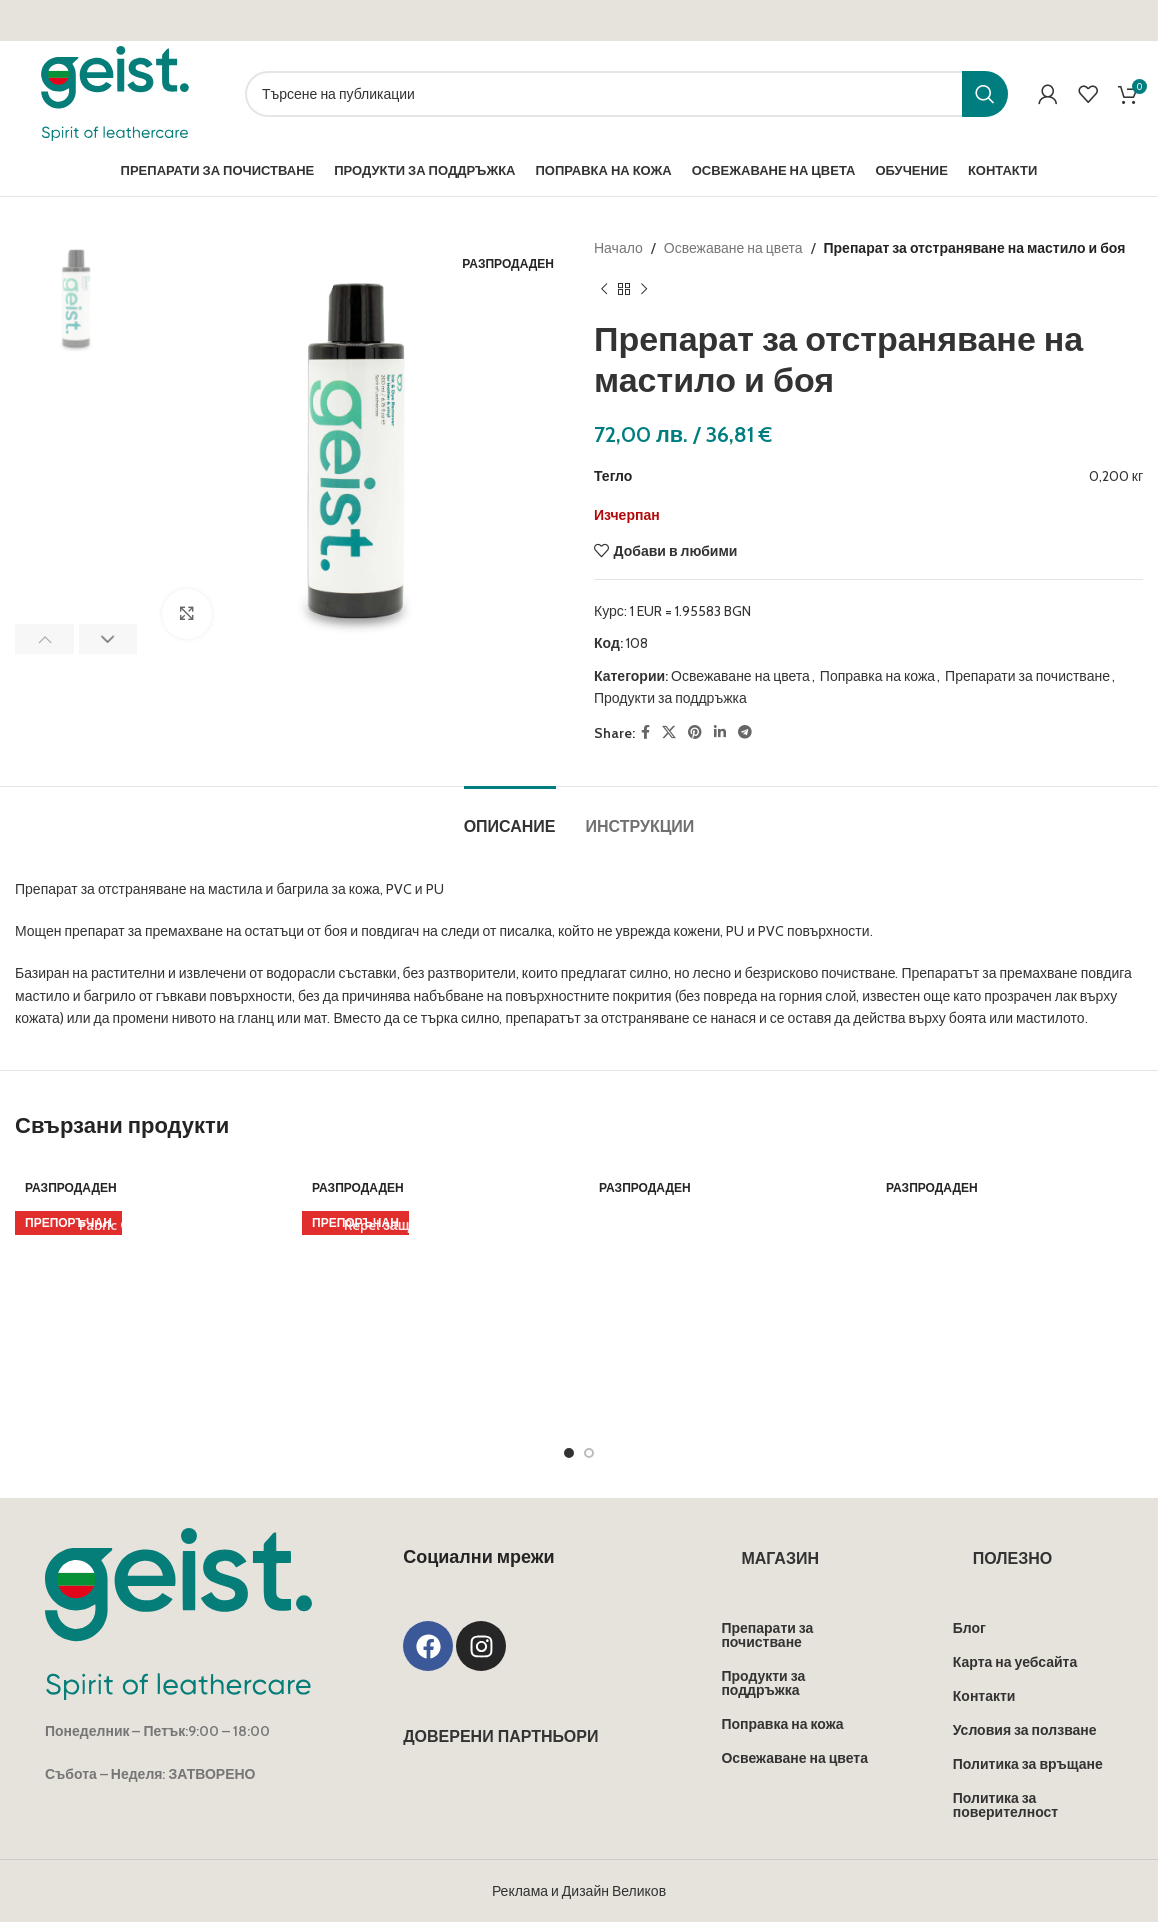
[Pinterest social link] (695, 732)
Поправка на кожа (877, 676)
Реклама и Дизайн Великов (579, 1644)
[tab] (510, 816)
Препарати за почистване (1027, 676)
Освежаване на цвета (733, 248)
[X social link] (669, 732)
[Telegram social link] (745, 732)
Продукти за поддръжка (670, 698)
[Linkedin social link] (720, 732)
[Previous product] (604, 289)
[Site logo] (115, 92)
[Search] (626, 94)
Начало (618, 248)
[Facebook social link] (645, 732)
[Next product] (644, 289)
